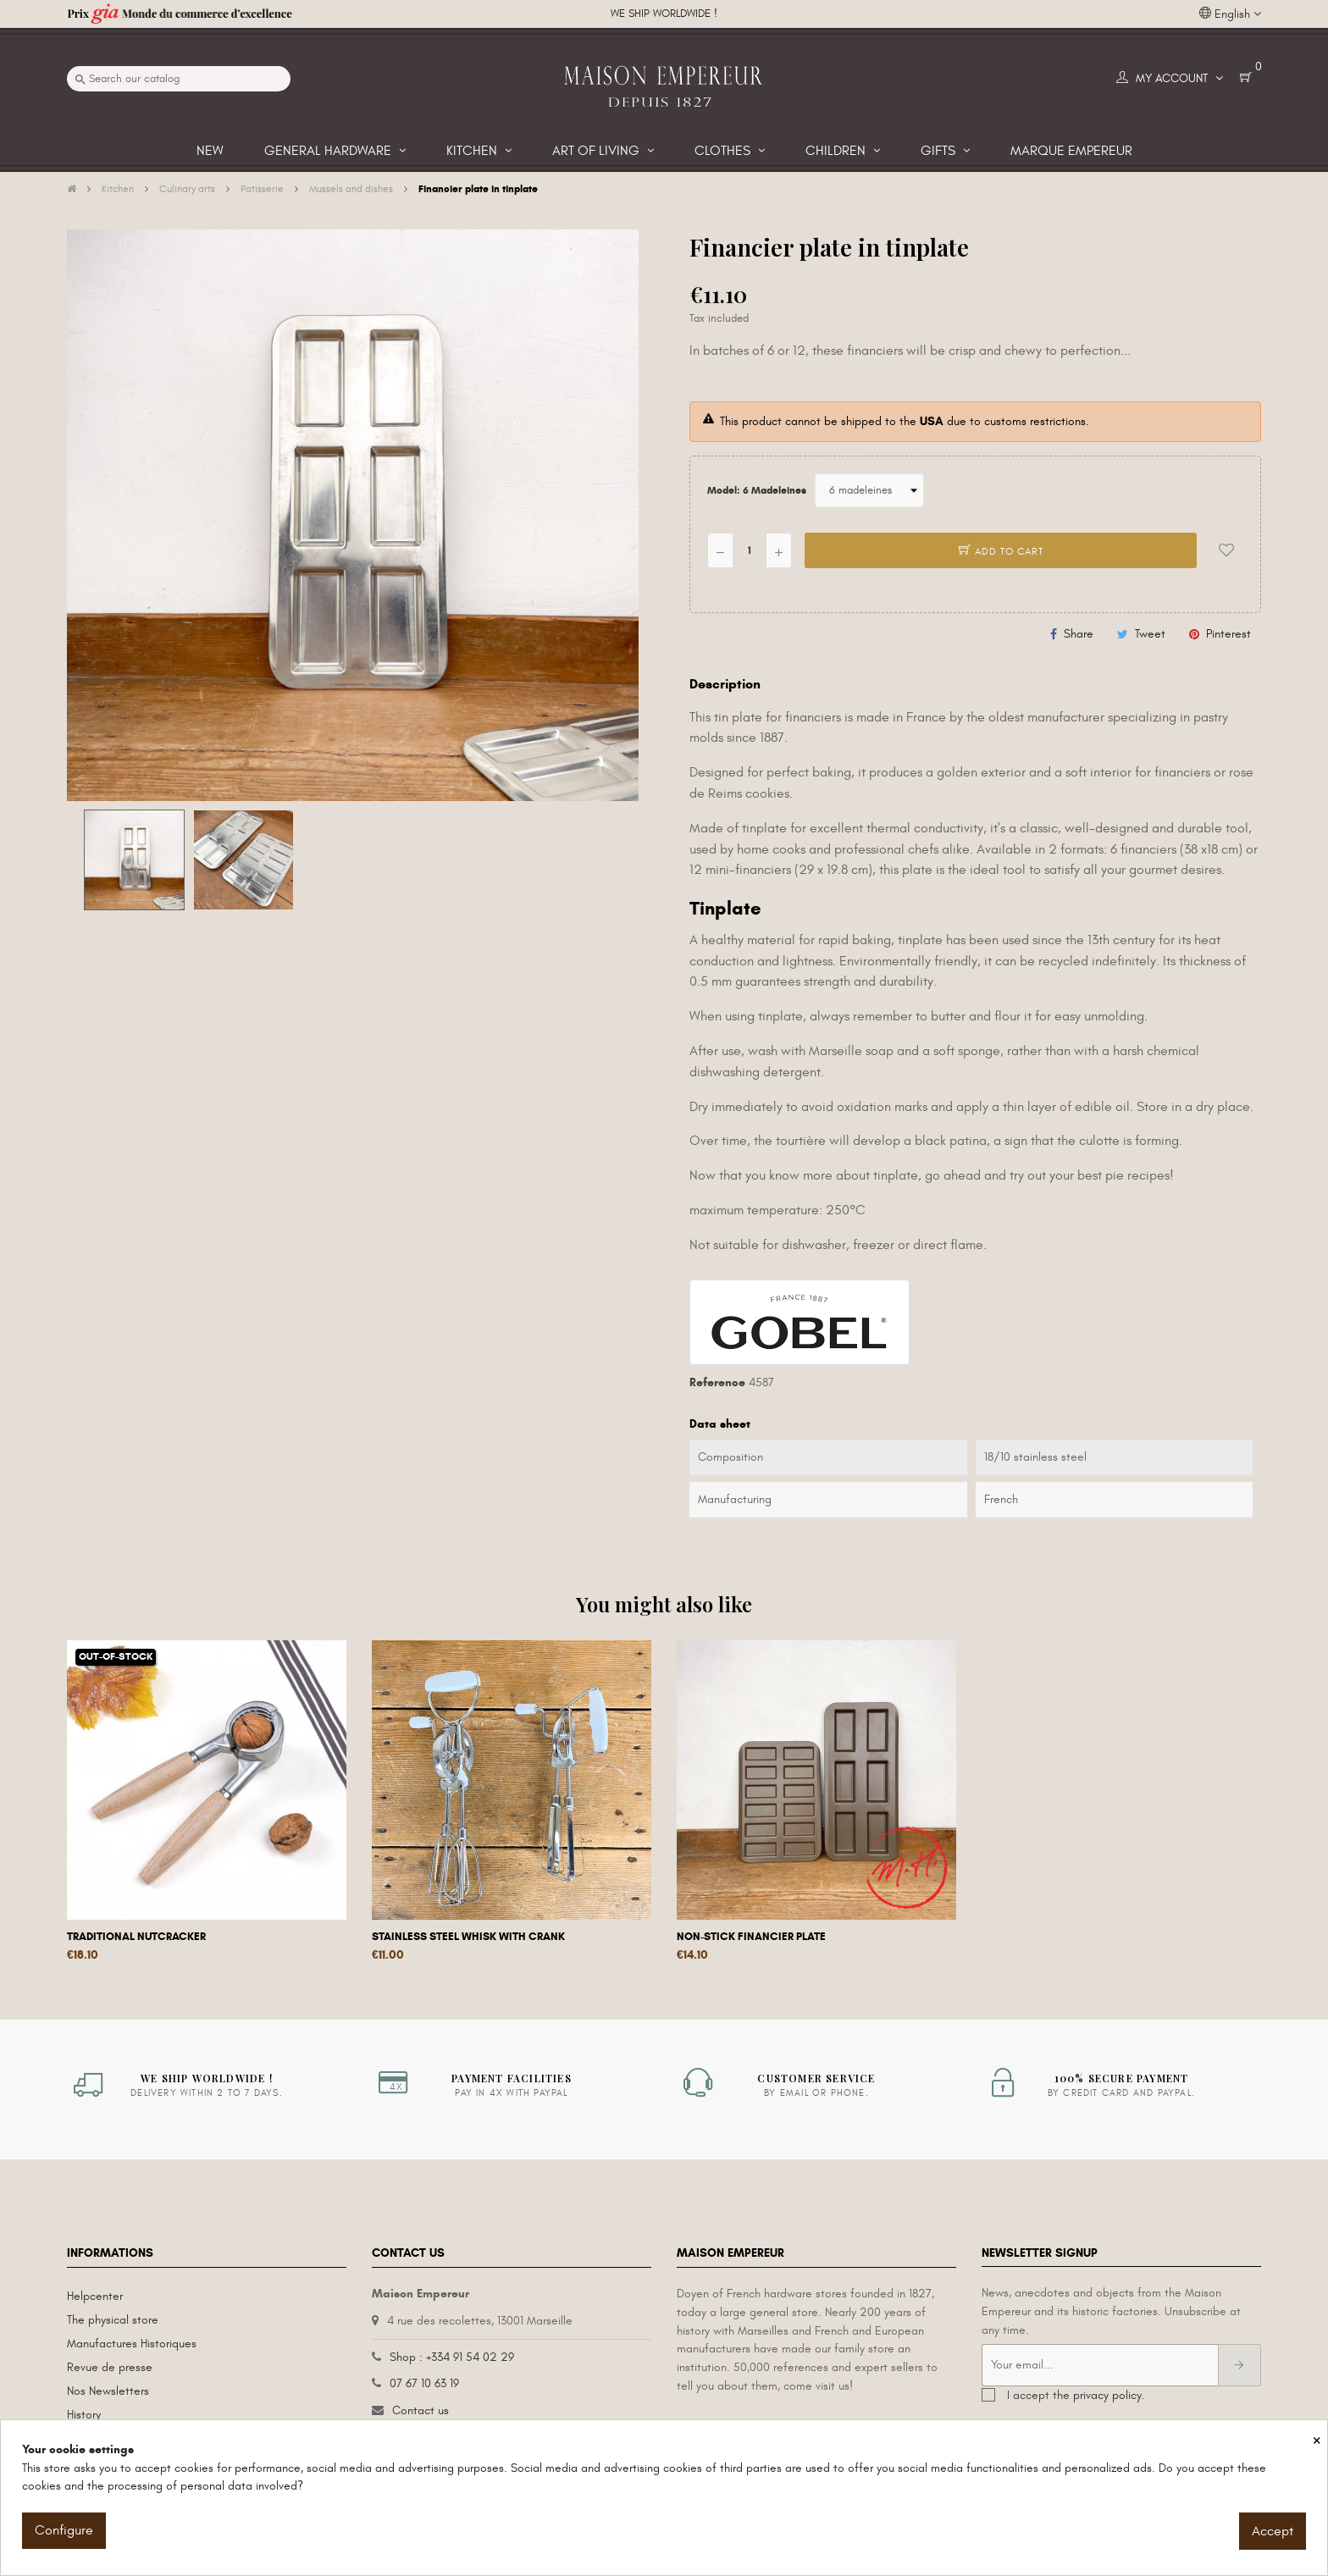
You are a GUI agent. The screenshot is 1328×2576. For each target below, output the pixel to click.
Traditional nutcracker (136, 1936)
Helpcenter (95, 2296)
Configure (64, 2530)
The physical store (112, 2320)
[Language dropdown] (1230, 14)
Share (1078, 634)
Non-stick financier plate (751, 1936)
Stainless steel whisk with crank (468, 1936)
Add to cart (1001, 551)
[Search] (178, 78)
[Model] (869, 490)
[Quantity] (749, 550)
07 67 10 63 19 (424, 2383)
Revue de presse (109, 2367)
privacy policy (1107, 2395)
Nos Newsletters (108, 2391)
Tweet (1150, 634)
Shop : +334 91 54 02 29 (452, 2357)
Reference (717, 1382)
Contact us (420, 2410)
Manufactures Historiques (131, 2343)
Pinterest (1228, 634)
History (84, 2414)
